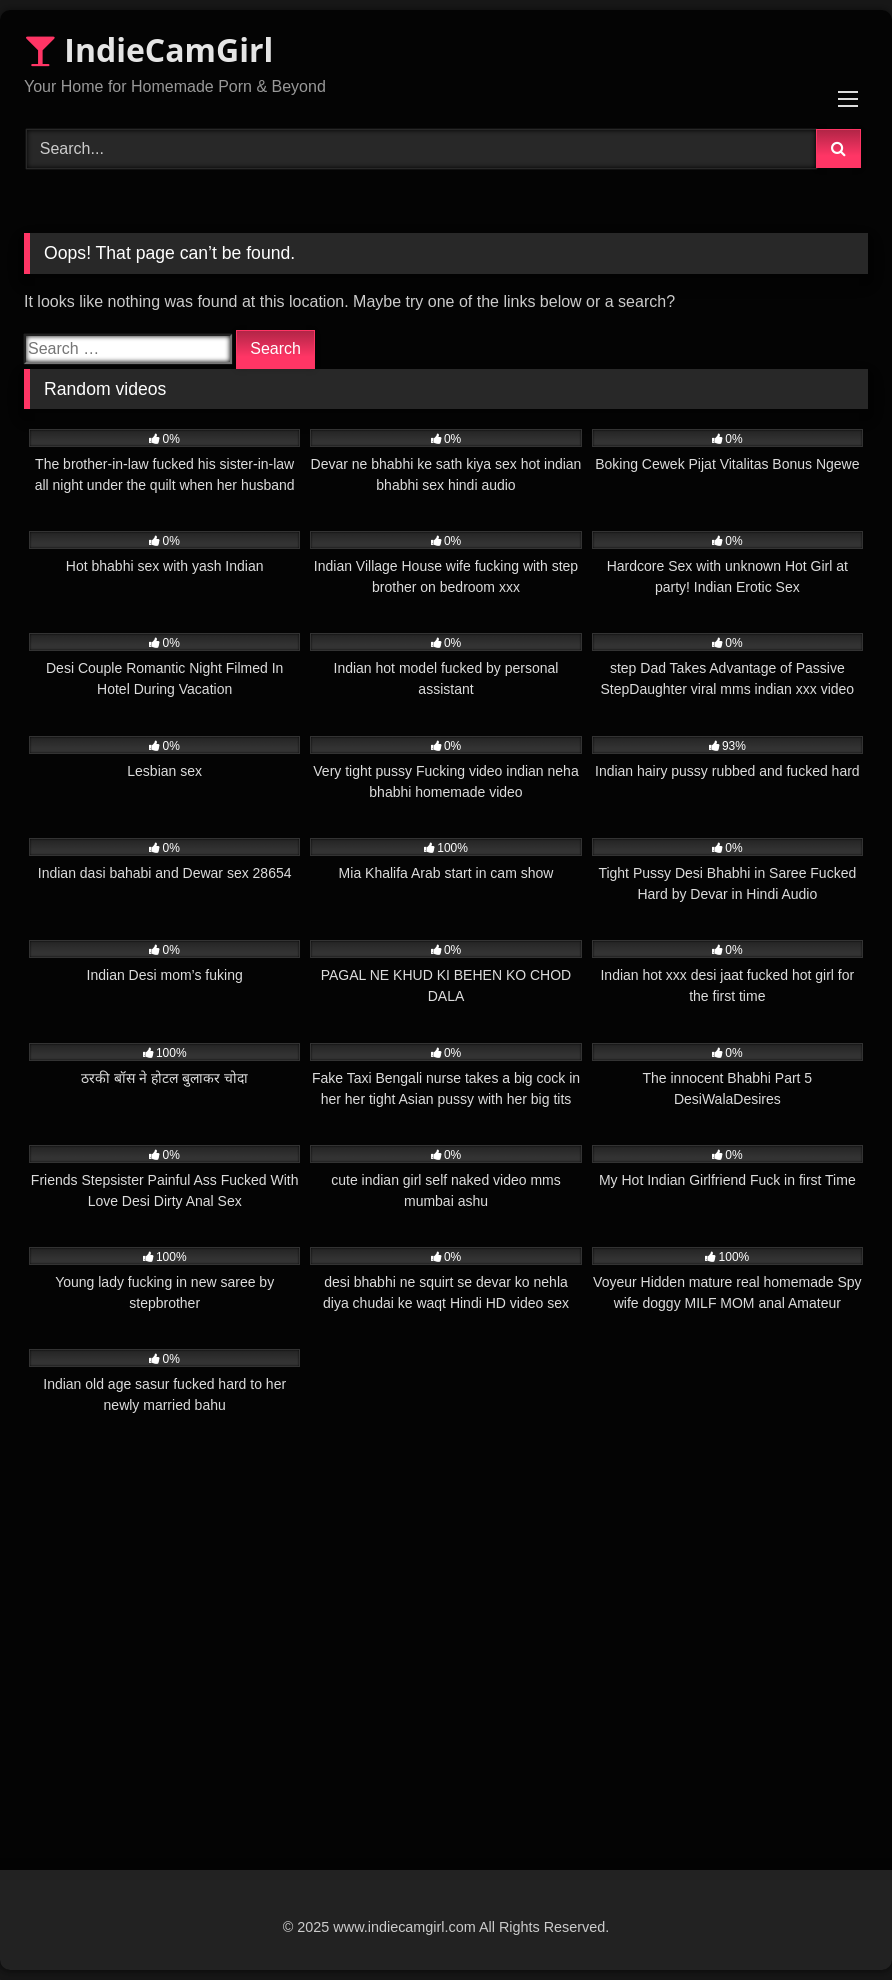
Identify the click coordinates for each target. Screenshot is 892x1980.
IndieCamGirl (148, 49)
